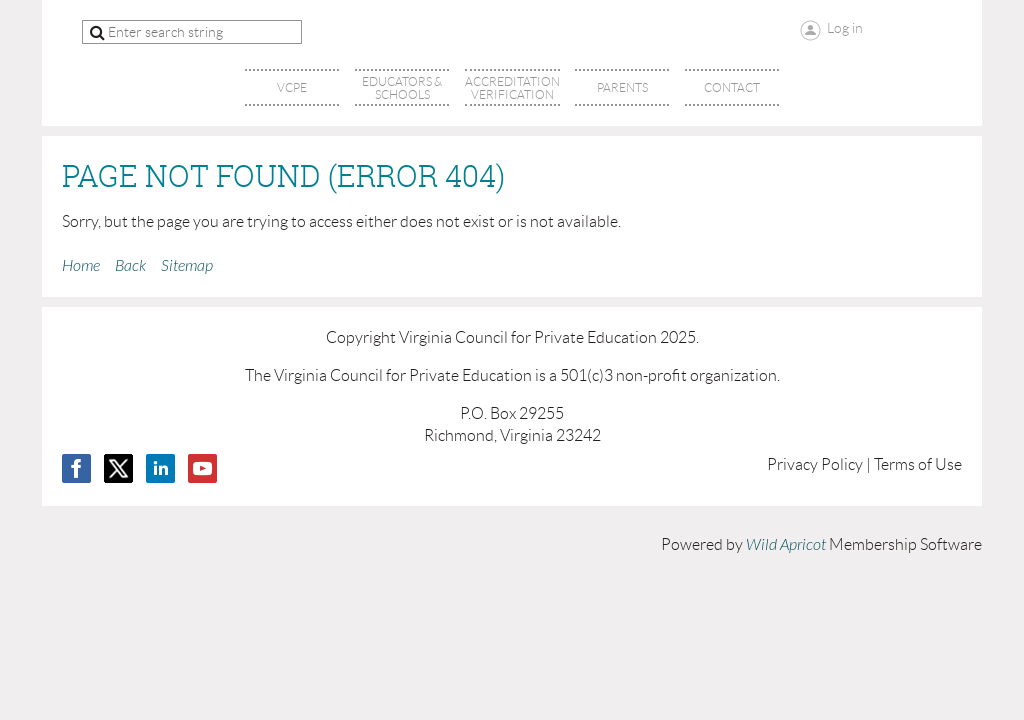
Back (130, 266)
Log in (845, 28)
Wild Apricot (786, 545)
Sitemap (187, 266)
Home (81, 266)
